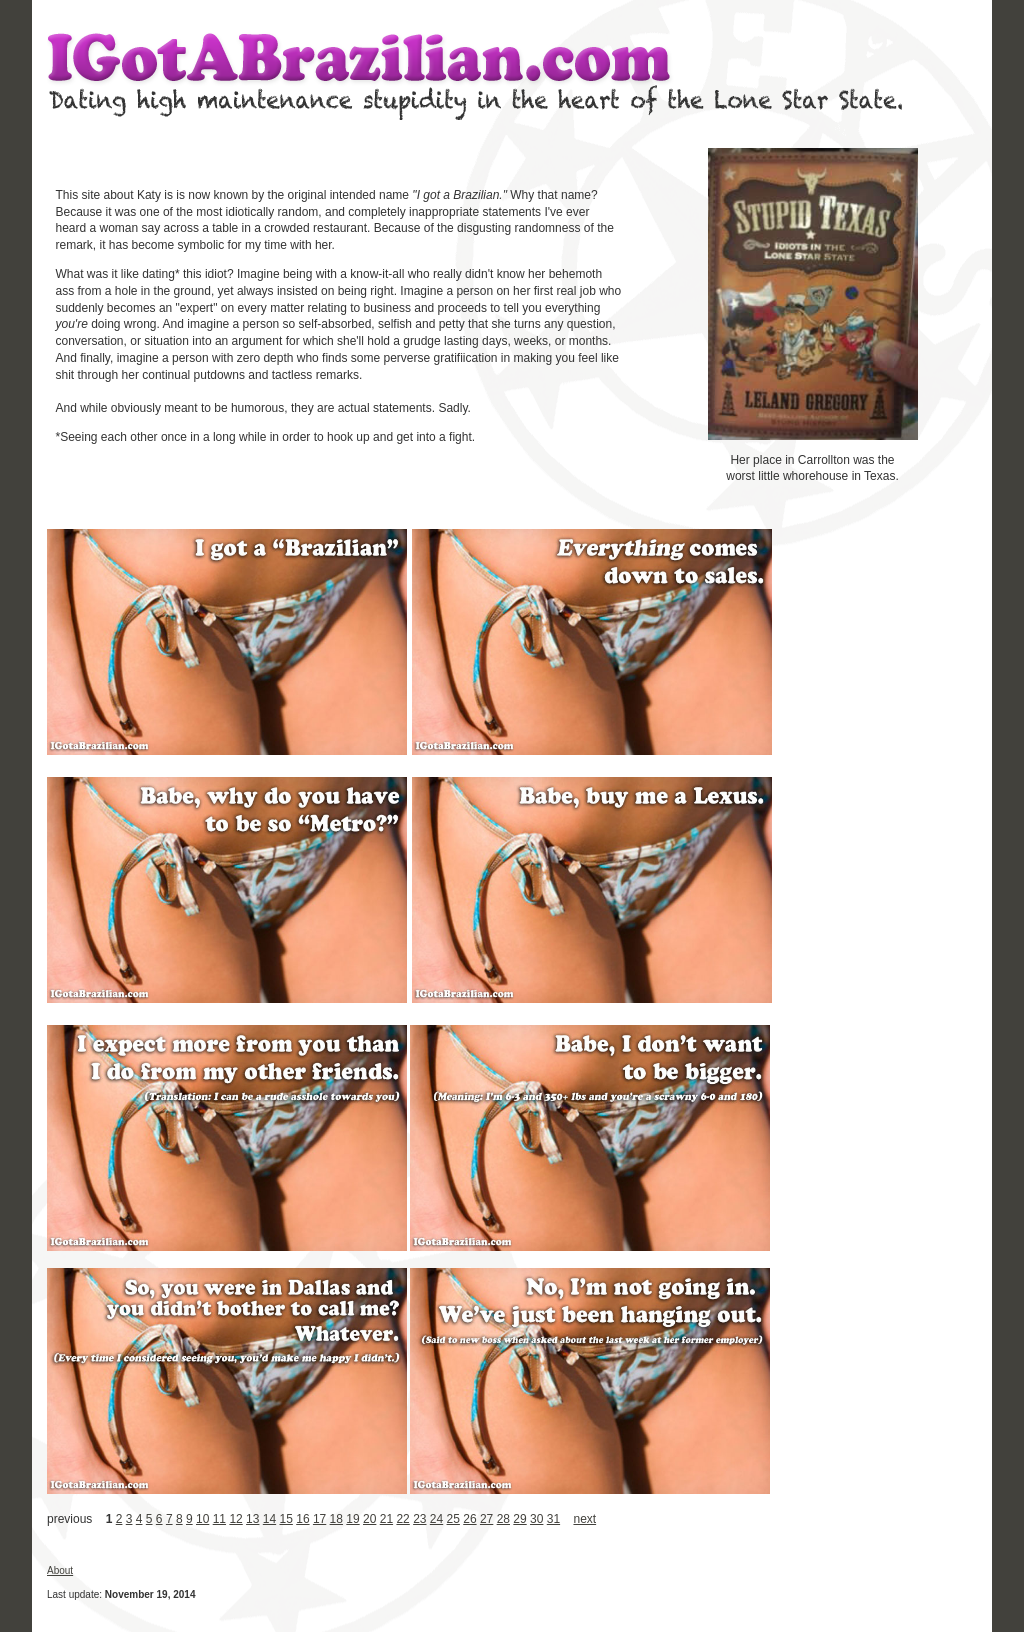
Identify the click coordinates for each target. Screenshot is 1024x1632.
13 (252, 1519)
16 (302, 1519)
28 (503, 1519)
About (60, 1570)
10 (202, 1519)
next (584, 1519)
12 (235, 1519)
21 (386, 1519)
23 (419, 1519)
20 (369, 1519)
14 (269, 1519)
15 (286, 1519)
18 (336, 1519)
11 (219, 1519)
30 (536, 1519)
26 (469, 1519)
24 (436, 1519)
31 (553, 1519)
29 (519, 1519)
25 (453, 1519)
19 (352, 1519)
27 (486, 1519)
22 (402, 1519)
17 (319, 1519)
